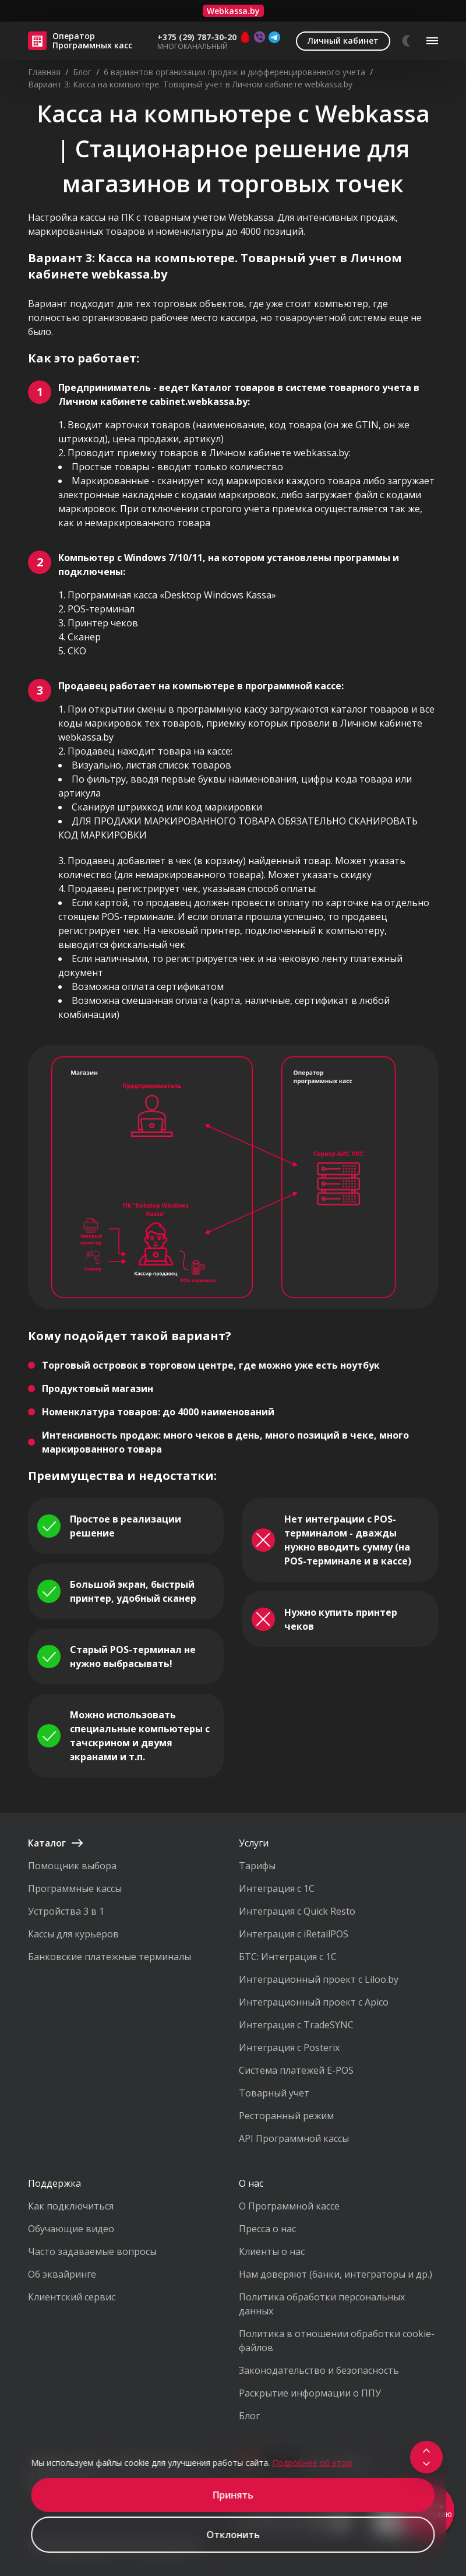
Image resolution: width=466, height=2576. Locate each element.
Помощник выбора (72, 1865)
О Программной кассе (289, 2206)
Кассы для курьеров (73, 1933)
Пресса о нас (267, 2228)
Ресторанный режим (286, 2115)
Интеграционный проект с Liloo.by (318, 1979)
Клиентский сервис (71, 2296)
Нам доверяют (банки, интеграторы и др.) (335, 2274)
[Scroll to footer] (426, 2463)
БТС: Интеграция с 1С (288, 1956)
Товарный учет (274, 2093)
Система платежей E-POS (296, 2070)
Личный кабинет (343, 40)
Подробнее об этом (312, 2462)
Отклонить (233, 2534)
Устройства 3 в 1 (66, 1911)
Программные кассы (75, 1888)
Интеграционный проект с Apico (314, 2002)
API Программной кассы (294, 2138)
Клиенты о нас (272, 2251)
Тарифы (257, 1865)
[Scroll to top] (426, 2451)
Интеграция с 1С (277, 1888)
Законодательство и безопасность (319, 2370)
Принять (233, 2495)
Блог (249, 2415)
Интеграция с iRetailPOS (293, 1933)
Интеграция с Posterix (289, 2047)
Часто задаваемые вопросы (92, 2251)
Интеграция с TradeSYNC (296, 2024)
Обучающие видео (71, 2228)
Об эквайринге (62, 2274)
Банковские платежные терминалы (109, 1956)
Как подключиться (71, 2206)
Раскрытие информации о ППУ (310, 2393)
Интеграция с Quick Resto (297, 1911)
